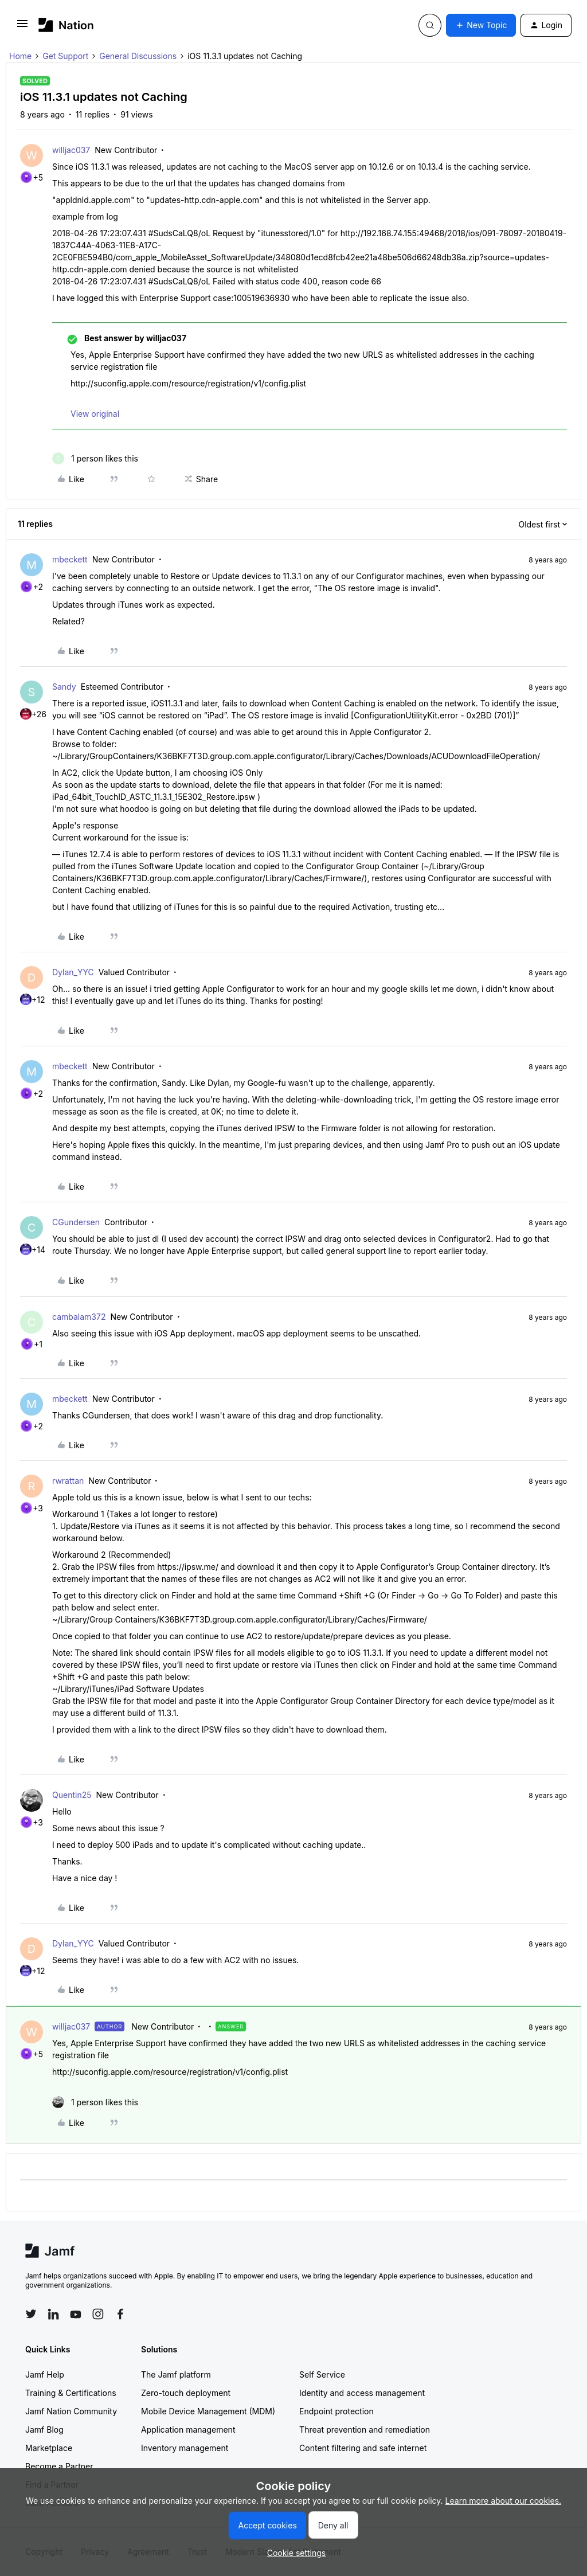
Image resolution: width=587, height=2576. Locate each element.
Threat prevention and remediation (364, 2429)
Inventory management (184, 2448)
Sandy (64, 686)
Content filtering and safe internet (362, 2448)
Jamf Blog (44, 2429)
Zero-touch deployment (185, 2393)
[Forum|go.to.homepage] (66, 25)
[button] (22, 27)
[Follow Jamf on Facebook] (120, 2314)
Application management (188, 2429)
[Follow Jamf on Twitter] (31, 2314)
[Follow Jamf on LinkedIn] (53, 2314)
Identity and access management (362, 2393)
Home (20, 56)
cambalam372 (78, 1317)
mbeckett (70, 559)
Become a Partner (59, 2466)
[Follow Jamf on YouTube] (75, 2314)
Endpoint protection (336, 2411)
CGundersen (76, 1222)
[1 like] (95, 458)
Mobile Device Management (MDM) (208, 2411)
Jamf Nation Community (71, 2411)
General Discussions (138, 56)
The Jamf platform (176, 2374)
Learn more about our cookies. (503, 2500)
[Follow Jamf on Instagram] (98, 2314)
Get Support (65, 56)
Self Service (322, 2374)
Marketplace (48, 2448)
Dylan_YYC (73, 972)
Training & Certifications (70, 2393)
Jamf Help (44, 2374)
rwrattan (68, 1481)
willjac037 (71, 150)
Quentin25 (72, 1795)
